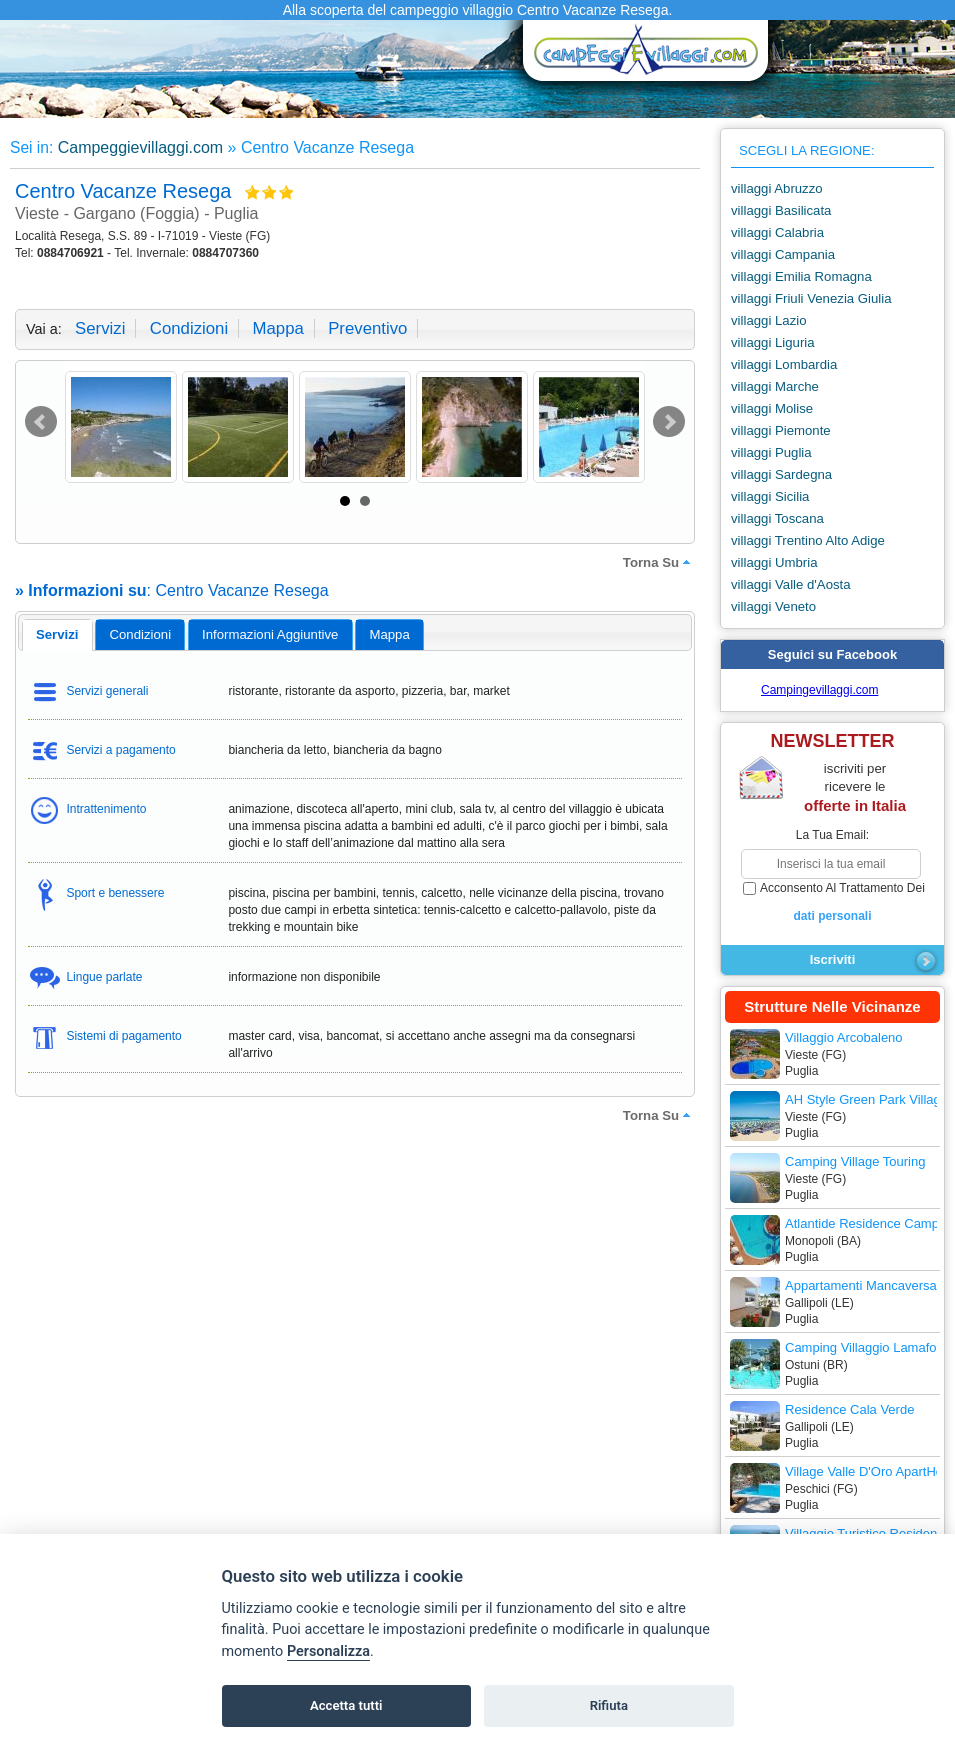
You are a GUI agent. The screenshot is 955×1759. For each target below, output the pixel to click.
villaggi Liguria (773, 342)
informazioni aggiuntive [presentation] (270, 634)
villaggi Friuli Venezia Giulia (811, 298)
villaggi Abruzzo (777, 188)
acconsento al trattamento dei (832, 903)
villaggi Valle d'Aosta (791, 584)
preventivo (367, 328)
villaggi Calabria (777, 232)
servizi (100, 328)
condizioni (189, 328)
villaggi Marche (775, 386)
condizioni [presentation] (141, 634)
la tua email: (832, 835)
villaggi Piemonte (781, 430)
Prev (41, 422)
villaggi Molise (772, 408)
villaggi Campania (783, 254)
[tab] (57, 635)
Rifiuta (609, 1705)
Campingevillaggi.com (819, 690)
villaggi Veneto (773, 606)
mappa (277, 328)
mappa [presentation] (389, 634)
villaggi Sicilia (770, 496)
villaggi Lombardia (784, 364)
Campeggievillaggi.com (140, 147)
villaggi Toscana (777, 518)
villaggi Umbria (774, 562)
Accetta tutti (346, 1705)
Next (669, 422)
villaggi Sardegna (781, 474)
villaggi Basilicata (781, 210)
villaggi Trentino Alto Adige (808, 540)
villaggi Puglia (771, 452)
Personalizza (328, 1651)
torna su (659, 562)
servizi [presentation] (57, 634)
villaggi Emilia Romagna (801, 276)
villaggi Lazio (769, 320)
